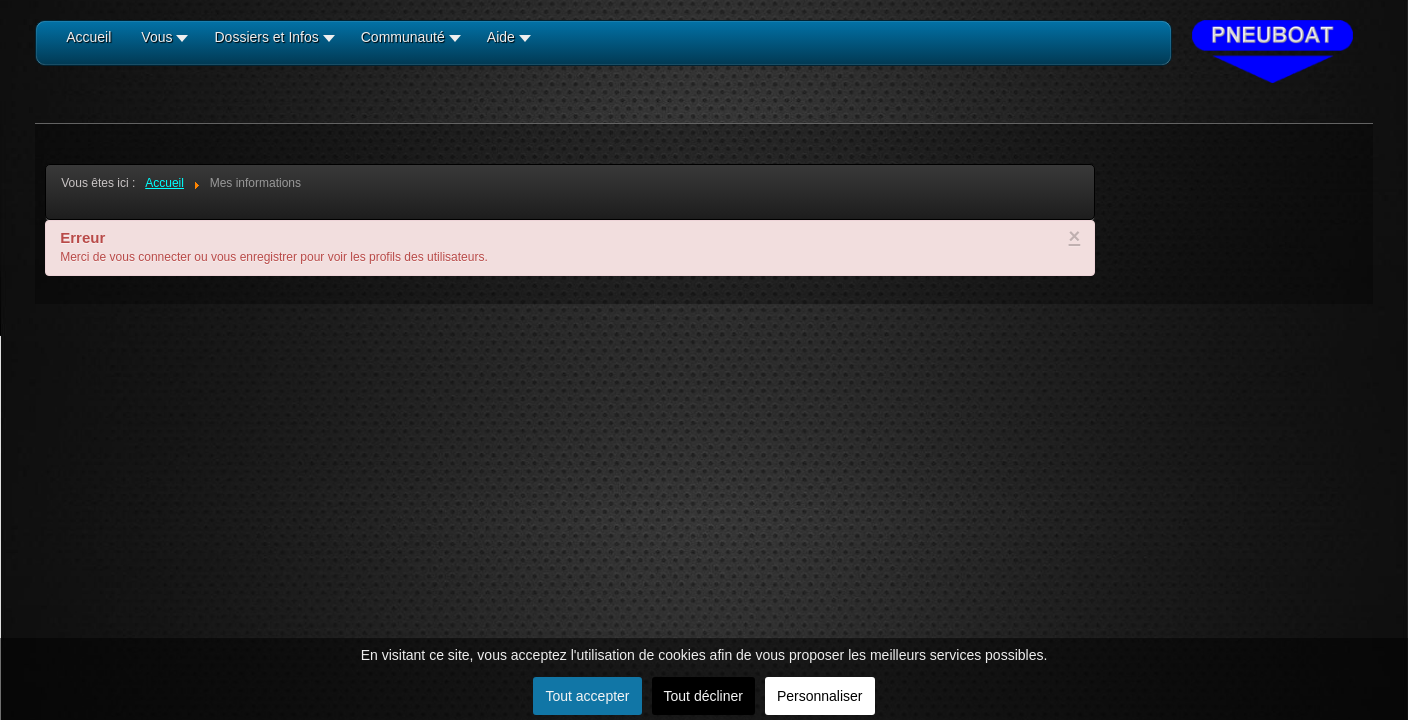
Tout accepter (587, 696)
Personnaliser (820, 696)
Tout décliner (703, 696)
